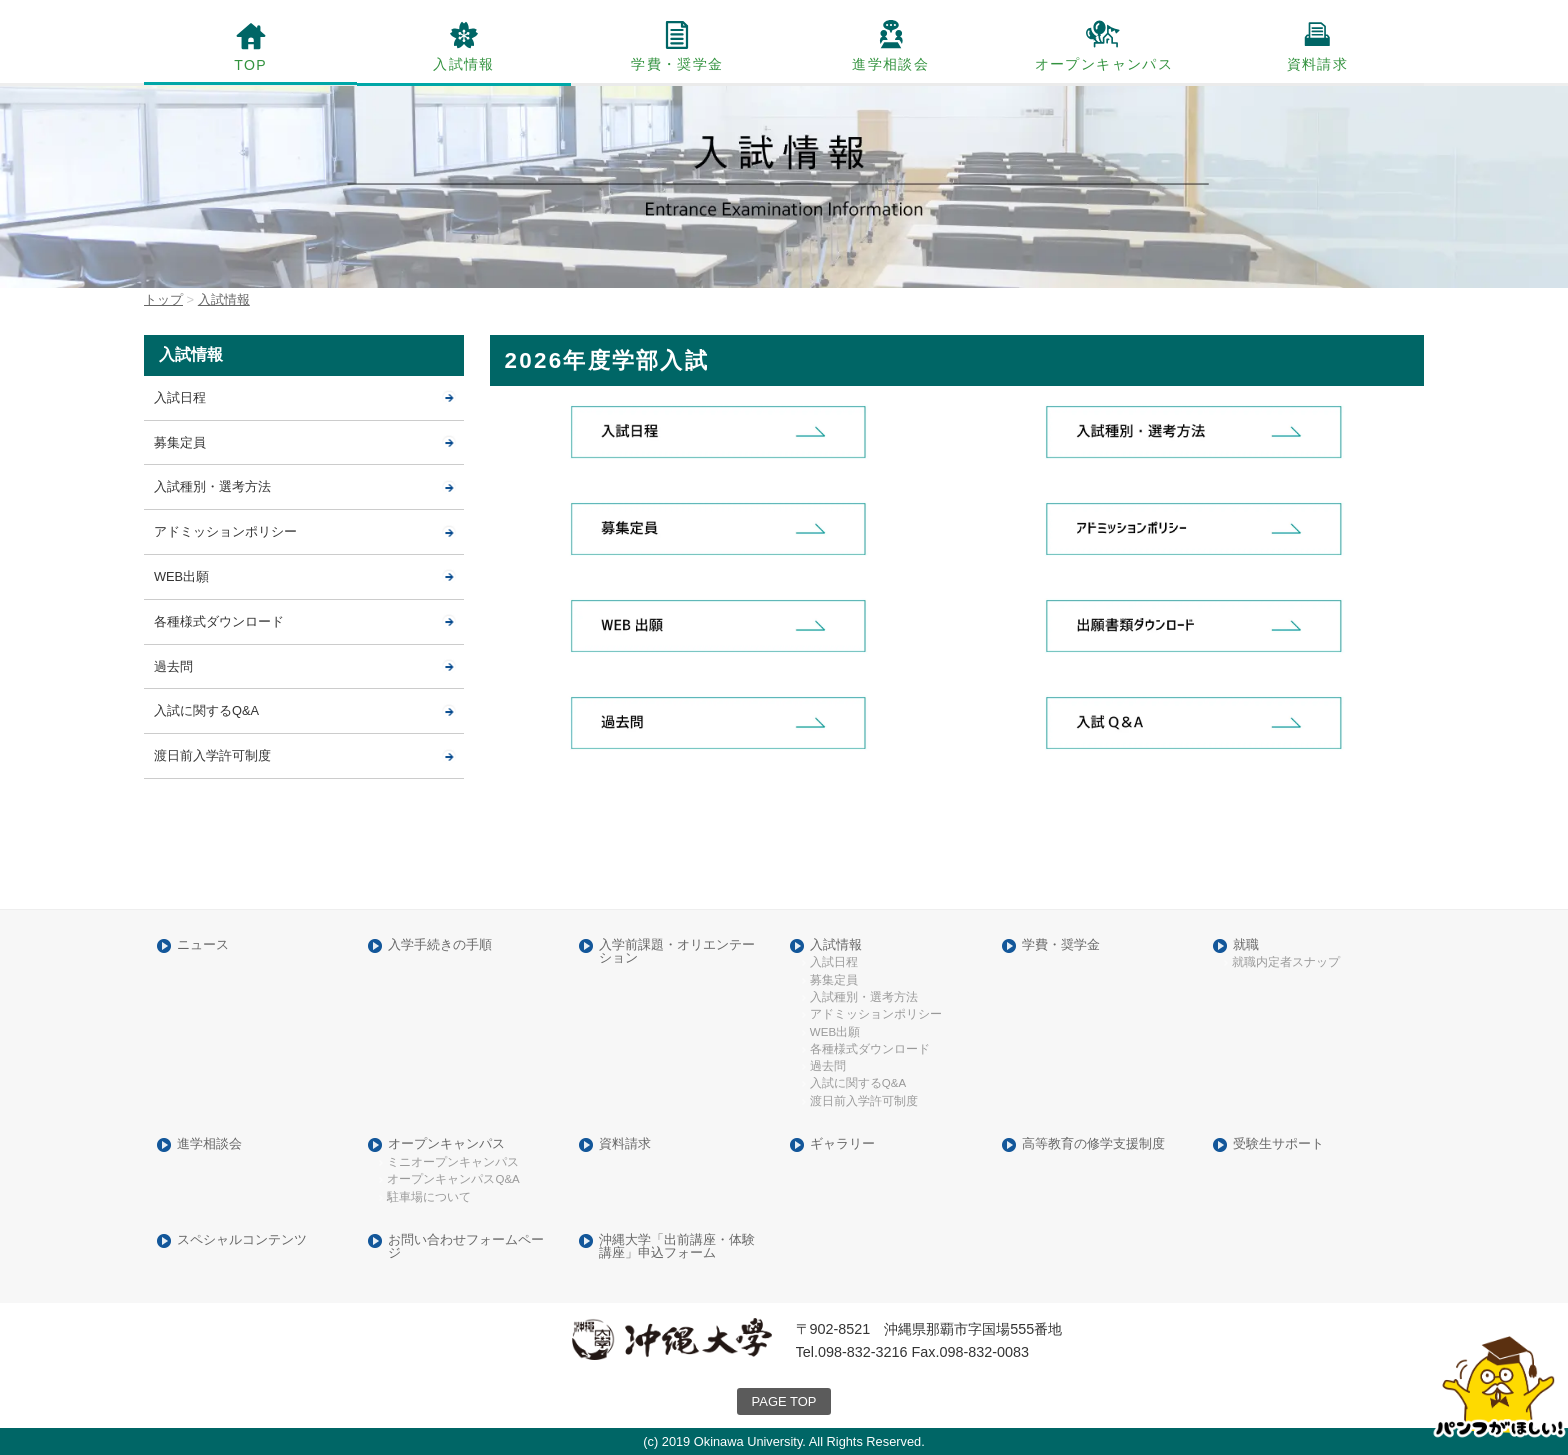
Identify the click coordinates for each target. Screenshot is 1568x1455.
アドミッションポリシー (225, 531)
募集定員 (180, 442)
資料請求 (1318, 64)
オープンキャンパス (1104, 64)
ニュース (203, 945)
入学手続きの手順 (440, 945)
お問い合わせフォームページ (466, 1247)
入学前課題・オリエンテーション (677, 952)
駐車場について (429, 1197)
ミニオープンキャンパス (453, 1162)
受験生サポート (1278, 1144)
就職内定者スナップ (1286, 962)
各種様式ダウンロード (219, 621)
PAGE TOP (784, 1401)
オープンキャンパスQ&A (453, 1179)
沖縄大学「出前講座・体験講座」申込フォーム (677, 1247)
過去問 (173, 666)
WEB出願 (181, 576)
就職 (1246, 945)
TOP (250, 65)
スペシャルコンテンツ (242, 1240)
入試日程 (180, 397)
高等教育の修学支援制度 (1093, 1144)
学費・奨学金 (677, 64)
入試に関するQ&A (206, 710)
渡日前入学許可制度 (212, 755)
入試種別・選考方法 (212, 486)
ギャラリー (842, 1144)
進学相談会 (890, 64)
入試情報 (464, 64)
